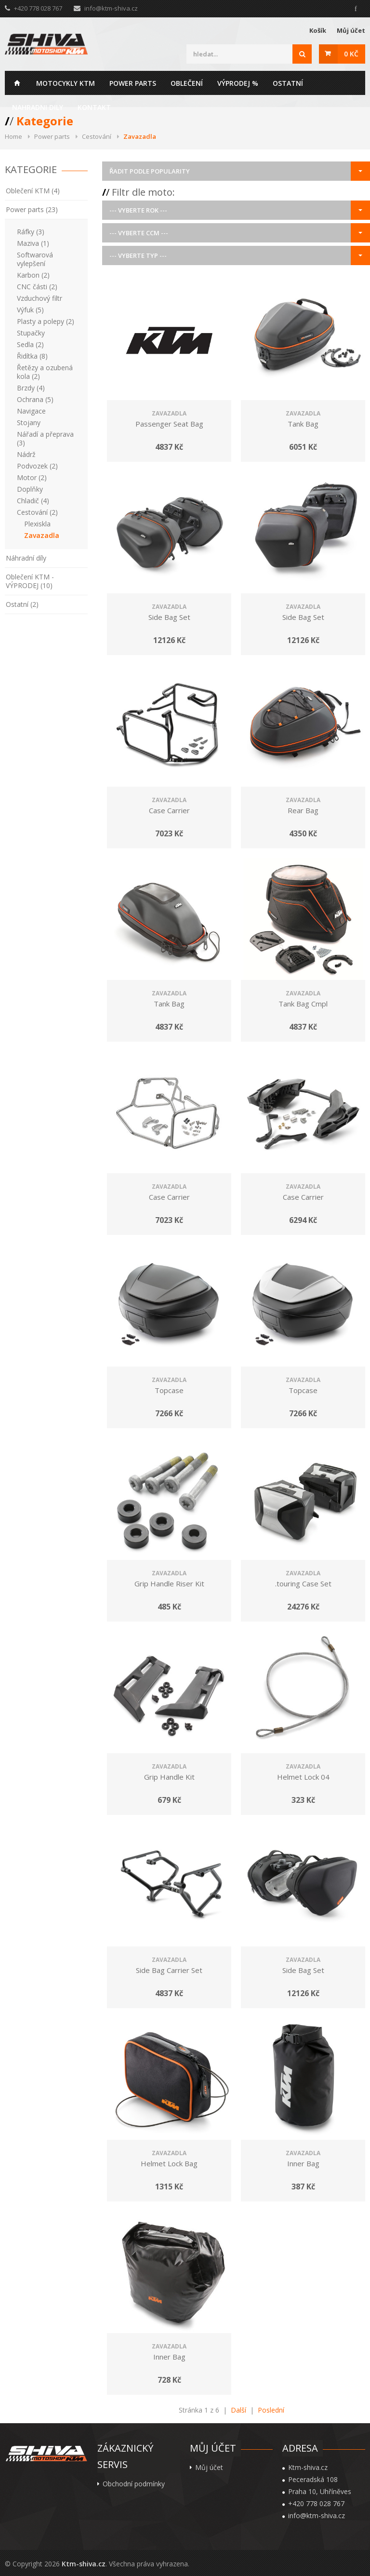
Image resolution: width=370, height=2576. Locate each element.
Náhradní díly (26, 558)
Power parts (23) (32, 209)
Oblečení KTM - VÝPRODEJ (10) (30, 581)
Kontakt (94, 107)
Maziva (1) (33, 243)
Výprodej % (237, 83)
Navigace (31, 411)
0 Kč (351, 53)
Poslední (271, 2410)
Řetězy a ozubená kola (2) (45, 372)
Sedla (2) (30, 344)
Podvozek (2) (37, 465)
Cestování (96, 136)
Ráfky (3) (30, 231)
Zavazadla (41, 535)
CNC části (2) (37, 286)
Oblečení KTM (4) (33, 190)
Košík (317, 30)
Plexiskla (37, 523)
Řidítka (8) (32, 356)
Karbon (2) (33, 275)
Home (17, 83)
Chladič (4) (33, 500)
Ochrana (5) (35, 399)
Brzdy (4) (31, 387)
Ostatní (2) (22, 604)
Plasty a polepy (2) (45, 321)
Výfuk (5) (30, 309)
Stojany (28, 422)
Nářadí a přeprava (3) (45, 438)
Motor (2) (32, 477)
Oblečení (187, 83)
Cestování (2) (37, 512)
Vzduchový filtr (39, 298)
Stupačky (31, 332)
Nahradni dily (37, 107)
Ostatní (288, 83)
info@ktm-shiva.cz (111, 8)
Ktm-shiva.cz (84, 2563)
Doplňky (30, 489)
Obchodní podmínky (134, 2484)
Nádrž (26, 454)
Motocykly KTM (65, 83)
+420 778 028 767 (316, 2503)
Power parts (132, 83)
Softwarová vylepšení (35, 259)
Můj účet (351, 30)
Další (238, 2410)
